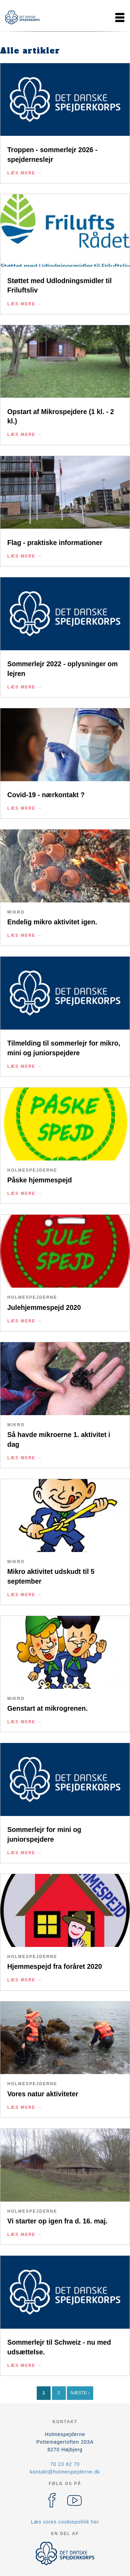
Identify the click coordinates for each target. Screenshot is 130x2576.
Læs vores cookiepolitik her (65, 2522)
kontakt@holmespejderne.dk (65, 2472)
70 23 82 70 (65, 2464)
